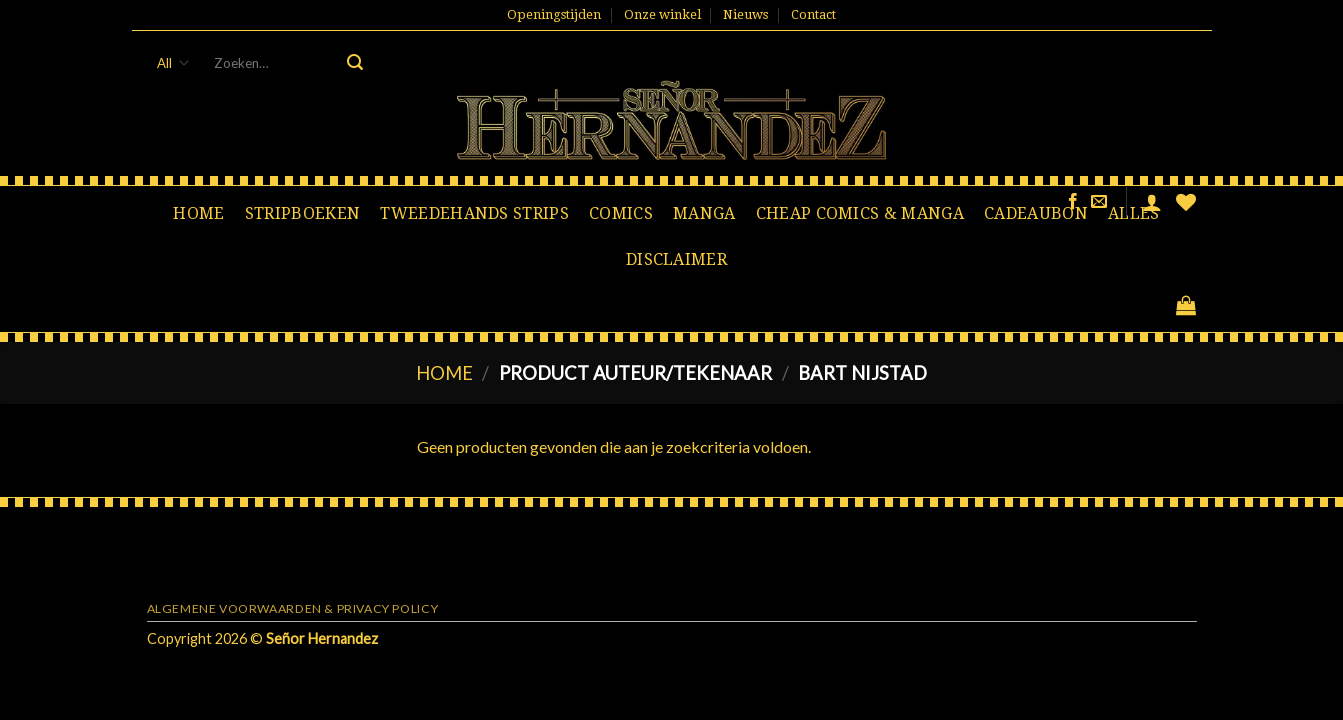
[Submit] (355, 63)
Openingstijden (554, 14)
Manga (704, 213)
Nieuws (745, 14)
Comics (621, 213)
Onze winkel (662, 14)
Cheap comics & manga (860, 213)
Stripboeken (303, 213)
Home (198, 213)
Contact (813, 14)
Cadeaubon (1036, 213)
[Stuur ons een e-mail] (1099, 202)
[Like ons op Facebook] (1073, 202)
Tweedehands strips (474, 213)
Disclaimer (676, 259)
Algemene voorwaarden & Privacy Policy (293, 608)
